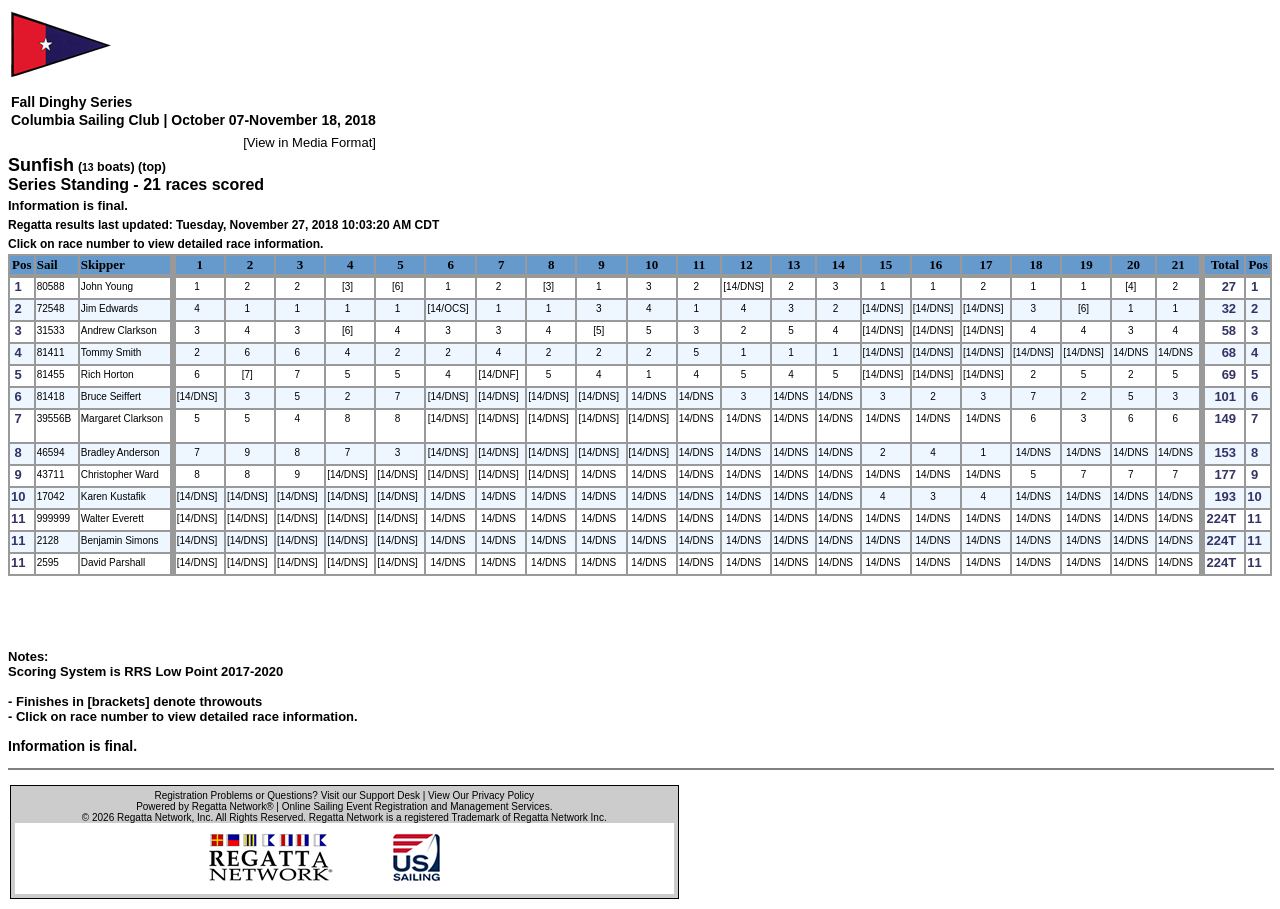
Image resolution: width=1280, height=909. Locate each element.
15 (885, 264)
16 (935, 264)
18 (1036, 264)
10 (651, 264)
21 (1178, 264)
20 (1133, 264)
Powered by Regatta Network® (204, 806)
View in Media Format (309, 142)
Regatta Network (154, 817)
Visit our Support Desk (370, 795)
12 (746, 264)
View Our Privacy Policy (481, 795)
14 (838, 264)
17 (985, 264)
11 (699, 264)
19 (1086, 264)
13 (793, 264)
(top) (152, 167)
